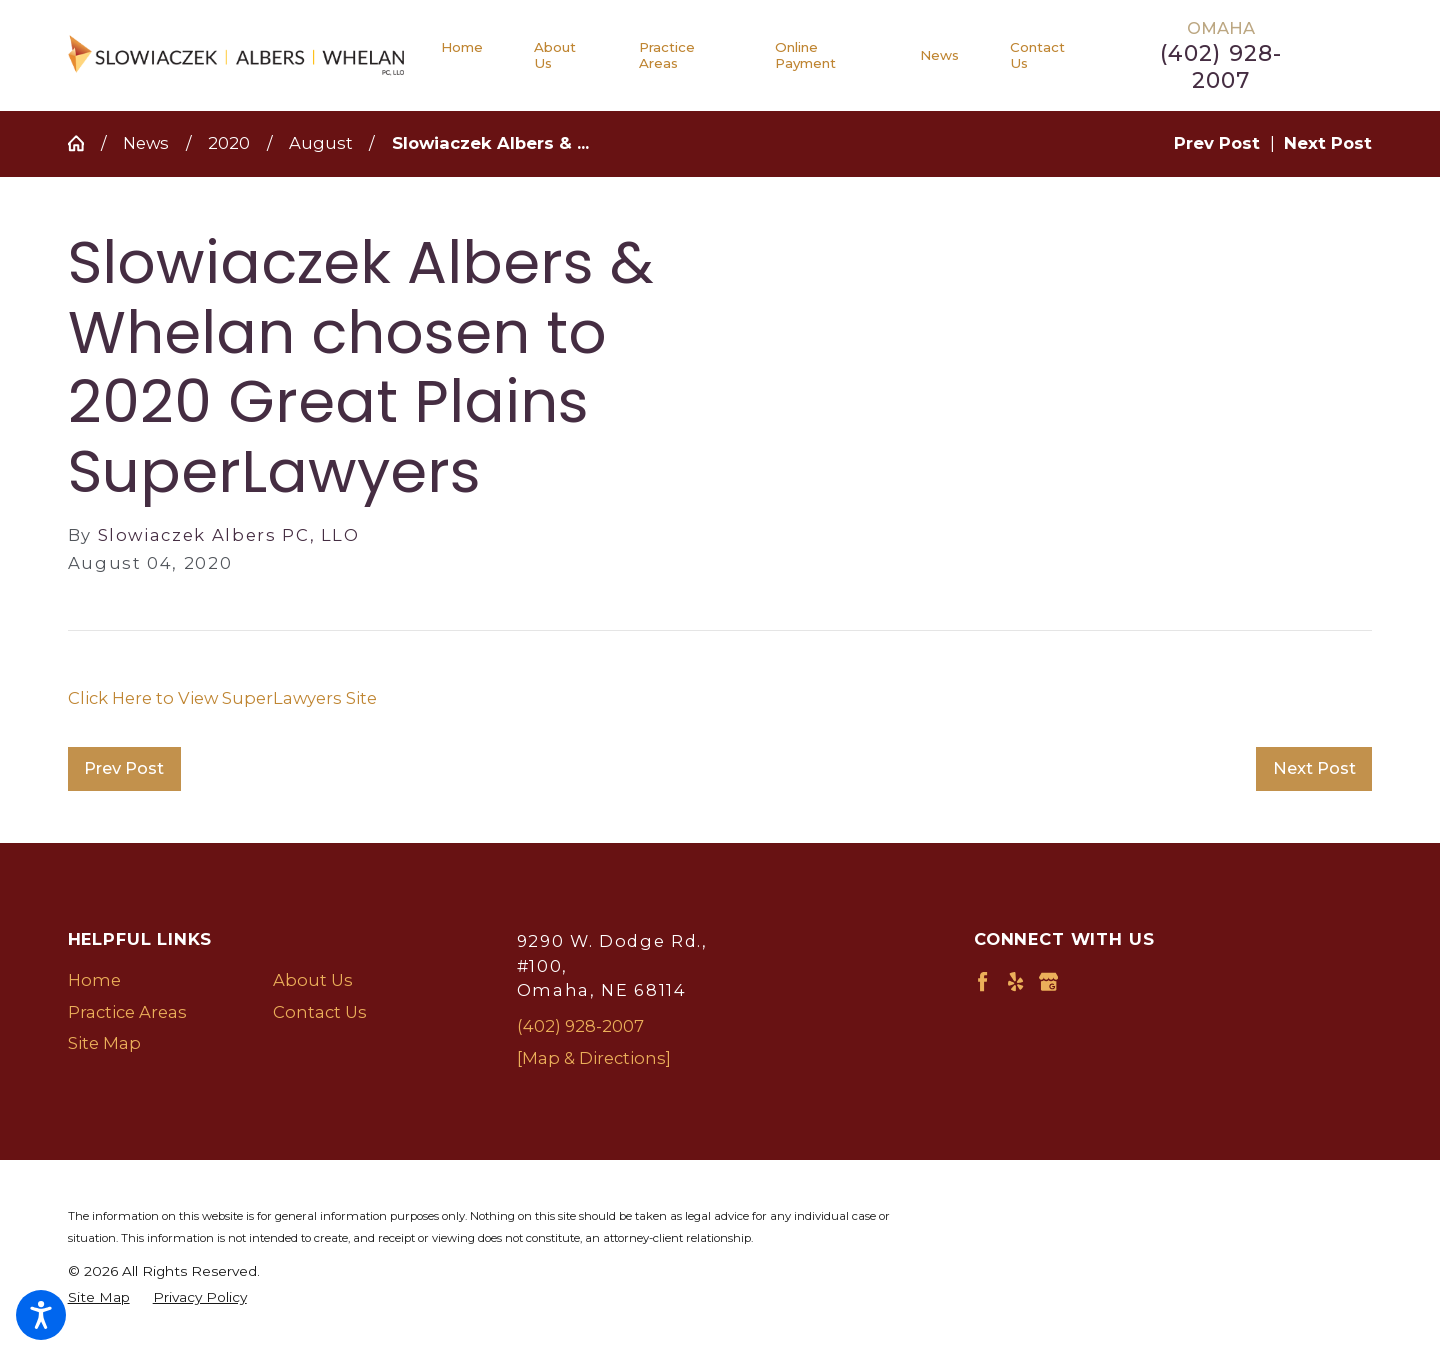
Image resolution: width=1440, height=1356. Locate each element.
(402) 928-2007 (1221, 67)
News (146, 143)
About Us (313, 980)
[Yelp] (1015, 981)
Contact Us (320, 1012)
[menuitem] (475, 55)
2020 (229, 143)
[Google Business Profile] (1048, 981)
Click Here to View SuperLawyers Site (222, 698)
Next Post (1314, 768)
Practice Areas (127, 1012)
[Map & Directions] (594, 1058)
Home (94, 980)
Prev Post (124, 768)
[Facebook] (982, 981)
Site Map (104, 1043)
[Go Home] (84, 143)
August (321, 143)
